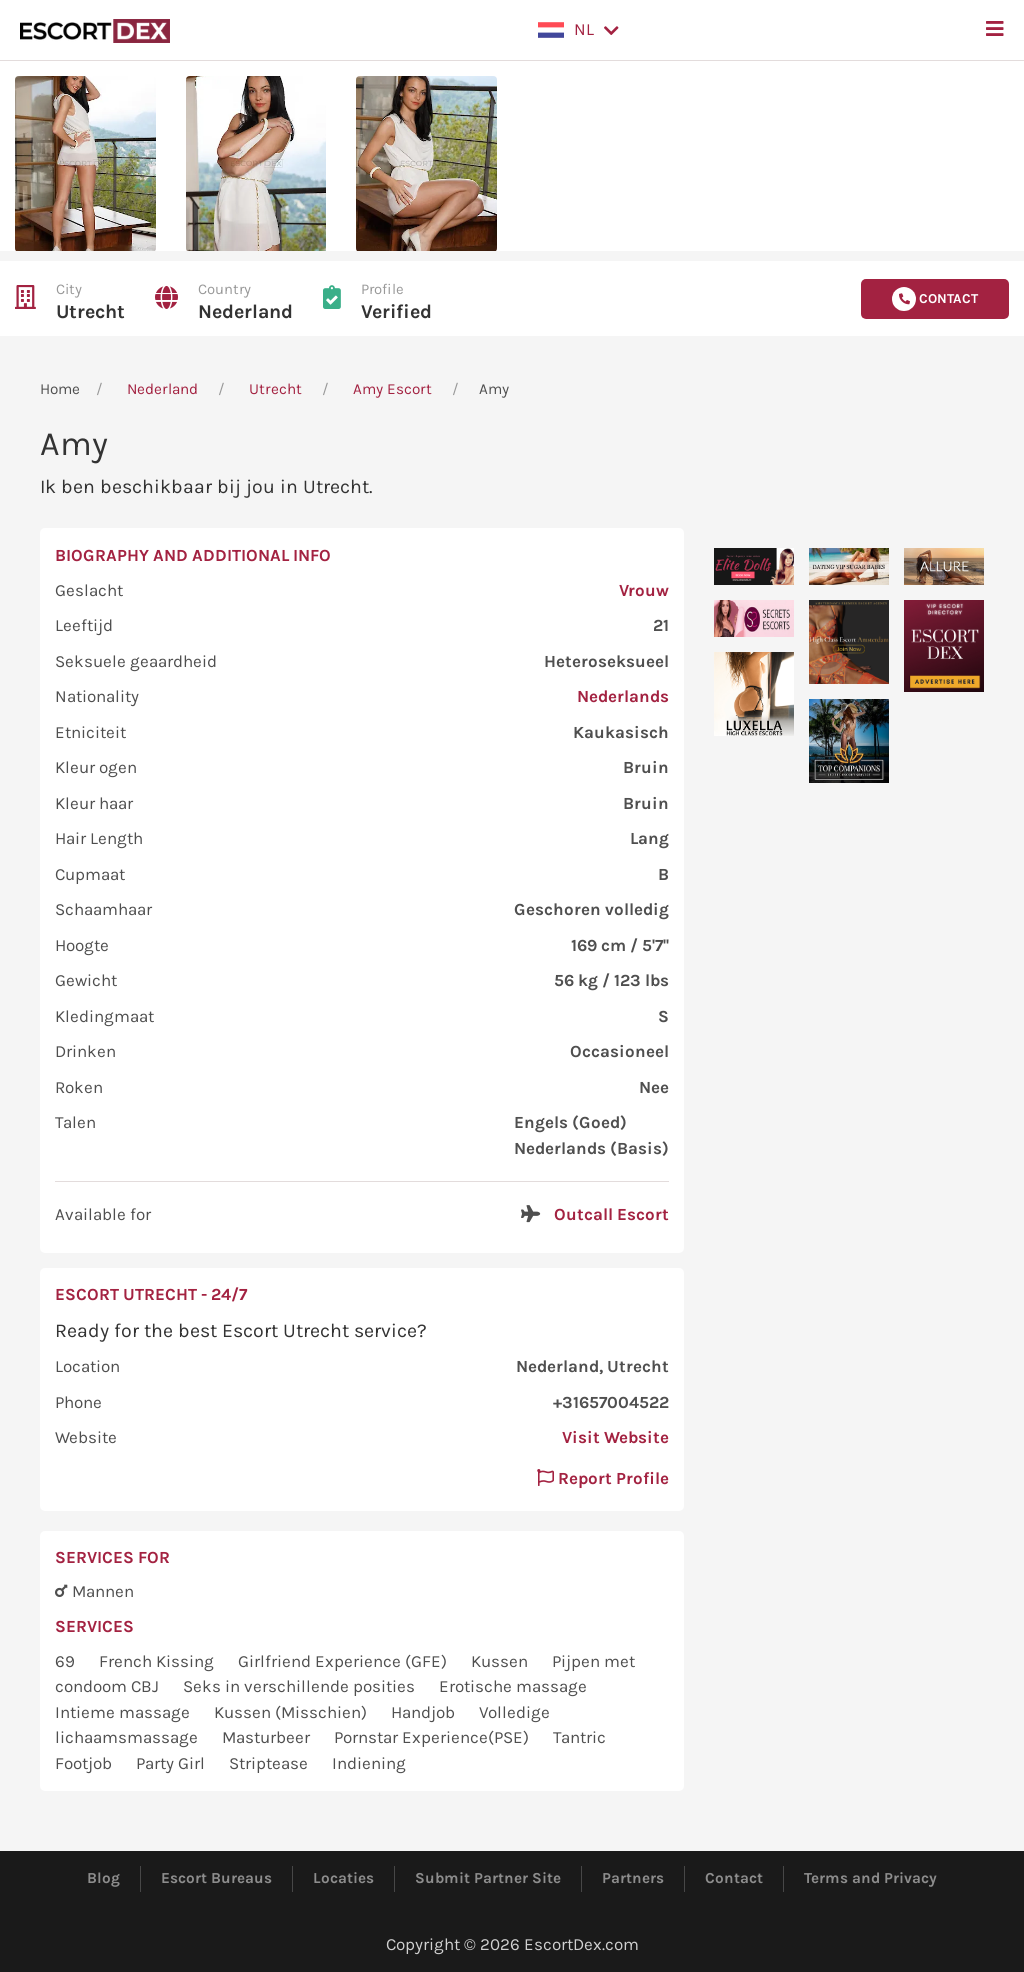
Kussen (501, 1661)
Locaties (343, 1878)
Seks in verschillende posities (301, 1686)
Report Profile (603, 1478)
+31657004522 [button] (611, 1402)
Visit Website (615, 1437)
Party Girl (172, 1763)
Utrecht (90, 311)
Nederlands (623, 696)
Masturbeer (268, 1737)
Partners (633, 1878)
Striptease (270, 1763)
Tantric (579, 1737)
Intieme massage (124, 1712)
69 (67, 1661)
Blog (103, 1878)
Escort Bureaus (216, 1878)
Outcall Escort (611, 1214)
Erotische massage (513, 1686)
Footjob (85, 1763)
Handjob (425, 1712)
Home (60, 389)
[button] (578, 30)
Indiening (369, 1763)
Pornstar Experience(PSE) (433, 1737)
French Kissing (158, 1661)
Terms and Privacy (870, 1878)
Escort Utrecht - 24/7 (151, 1294)
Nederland (245, 311)
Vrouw (644, 590)
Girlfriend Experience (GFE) (344, 1661)
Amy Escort (392, 389)
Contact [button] (935, 299)
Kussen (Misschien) (292, 1712)
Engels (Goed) (570, 1122)
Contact (734, 1878)
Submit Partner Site (488, 1878)
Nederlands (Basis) (591, 1148)
